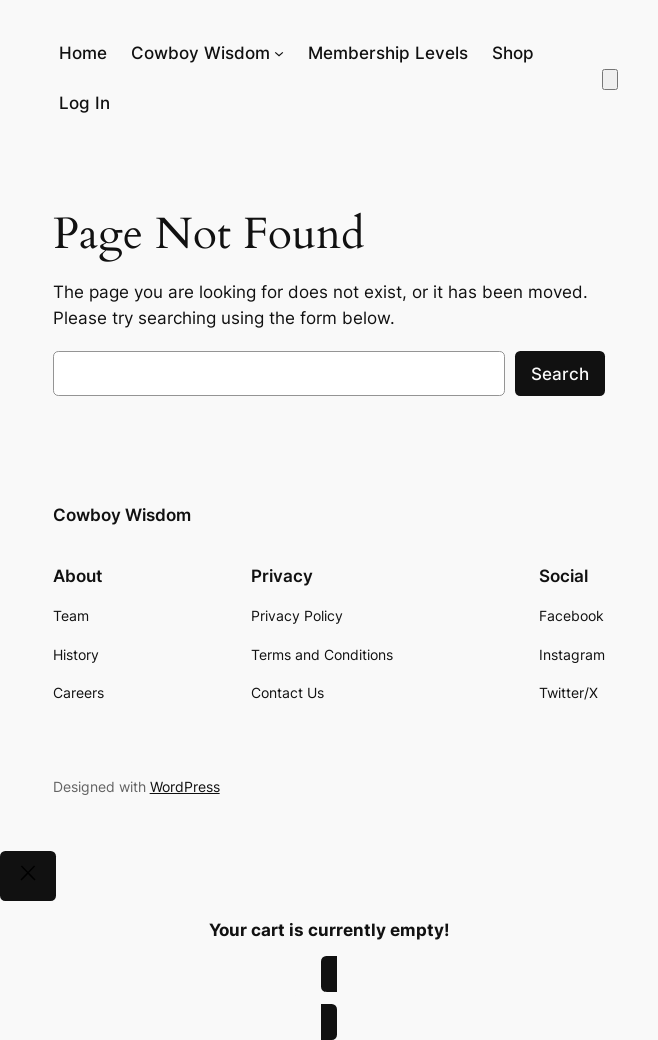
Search (560, 374)
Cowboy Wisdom (122, 515)
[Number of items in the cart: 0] (610, 79)
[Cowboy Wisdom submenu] (279, 53)
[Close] (28, 876)
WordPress (185, 786)
